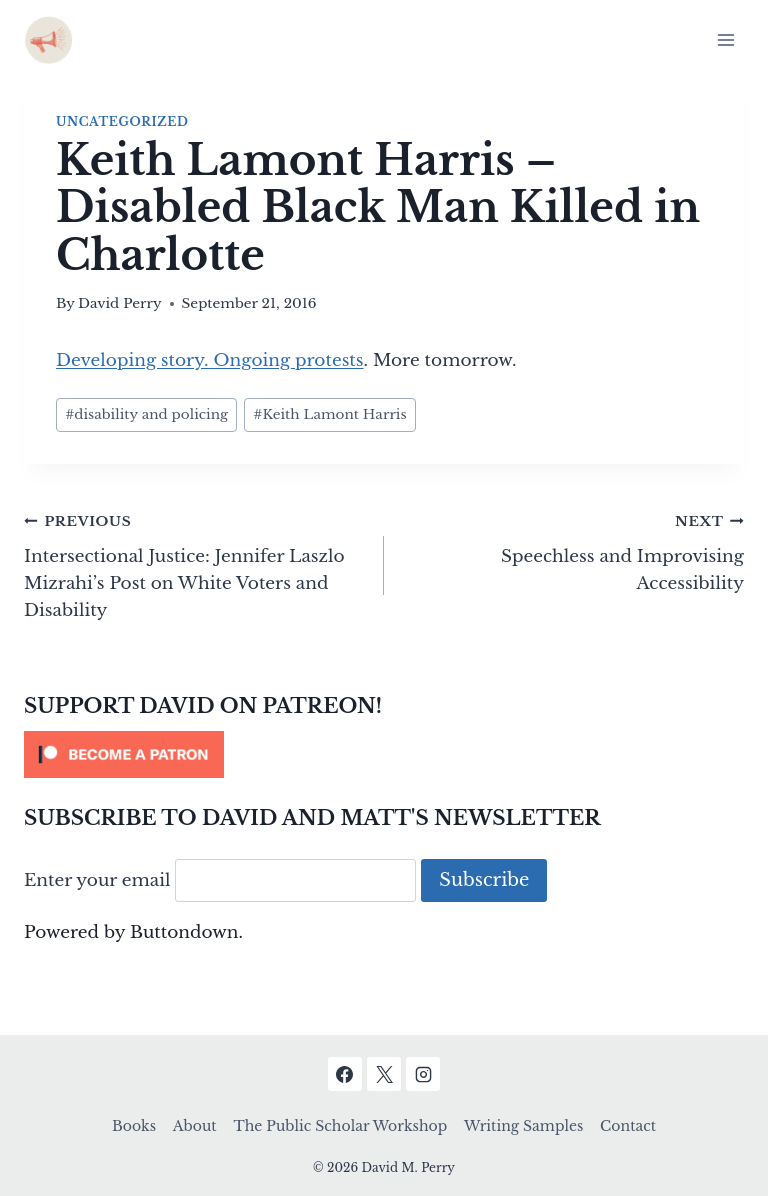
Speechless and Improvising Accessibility (572, 550)
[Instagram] (423, 1074)
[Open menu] (725, 39)
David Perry (120, 303)
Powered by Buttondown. (133, 932)
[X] (384, 1074)
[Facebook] (345, 1074)
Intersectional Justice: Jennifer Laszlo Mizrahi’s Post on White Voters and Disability (195, 564)
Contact (628, 1126)
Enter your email (97, 880)
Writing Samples (523, 1126)
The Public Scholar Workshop (340, 1126)
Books (134, 1126)
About (195, 1126)
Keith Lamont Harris (329, 414)
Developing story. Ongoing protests (210, 360)
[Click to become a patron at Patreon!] (384, 754)
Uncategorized (122, 121)
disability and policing (146, 414)
